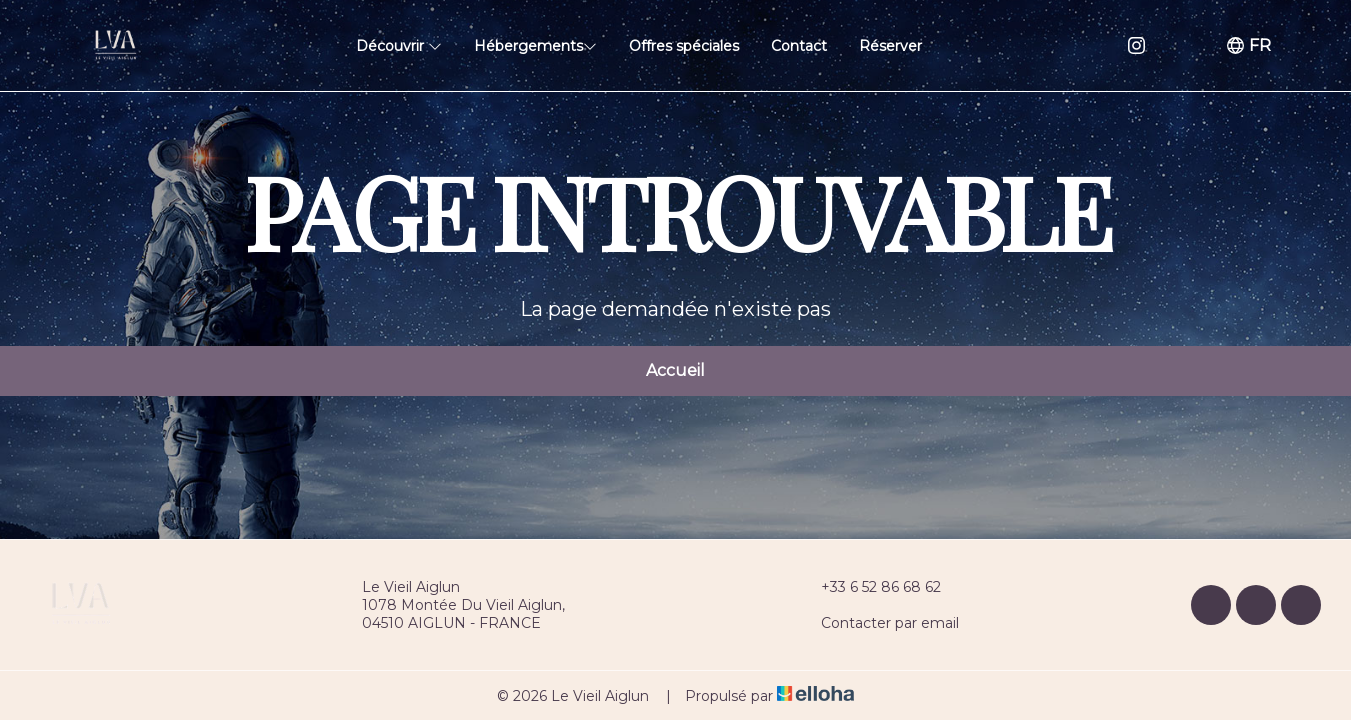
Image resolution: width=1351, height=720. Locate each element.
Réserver (890, 46)
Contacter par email (878, 623)
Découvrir (399, 46)
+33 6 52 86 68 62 (869, 587)
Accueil (675, 370)
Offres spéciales (684, 46)
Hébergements (535, 46)
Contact (799, 46)
